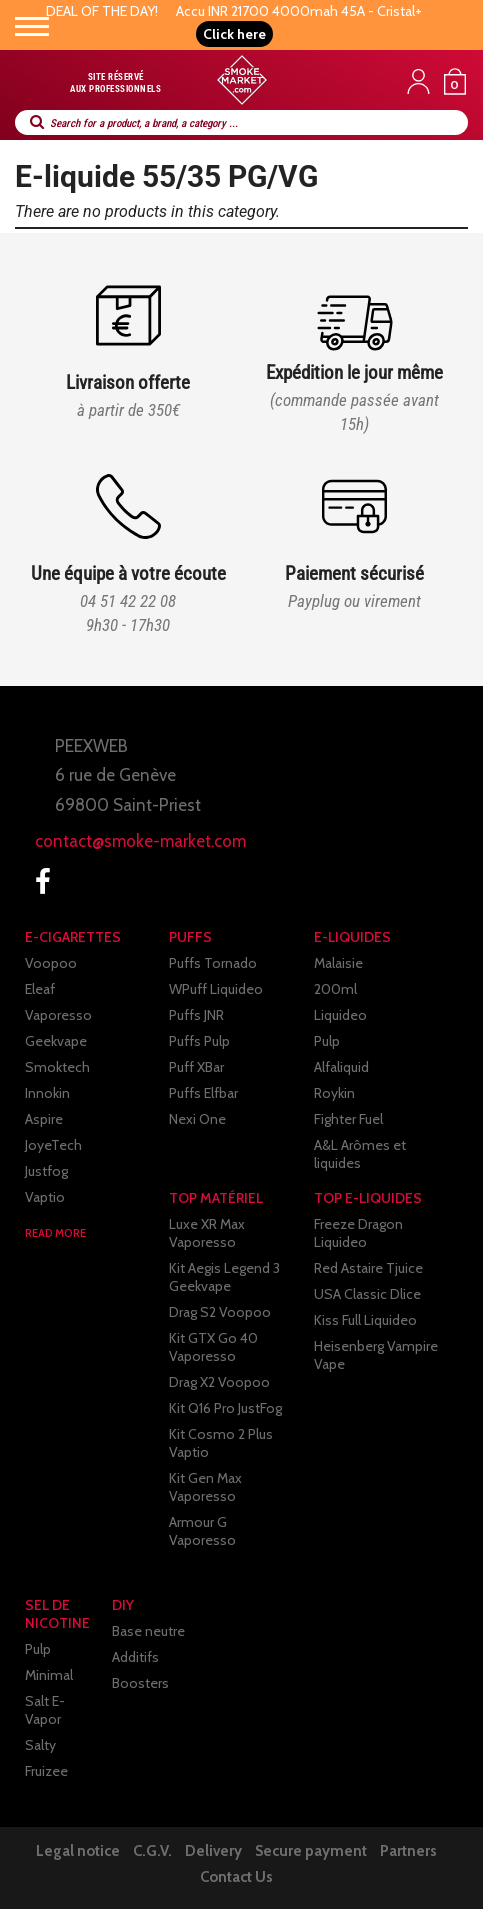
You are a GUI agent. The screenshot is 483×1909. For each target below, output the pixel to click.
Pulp (327, 1041)
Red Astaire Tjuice (368, 1268)
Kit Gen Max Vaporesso (205, 1487)
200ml (335, 989)
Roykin (334, 1093)
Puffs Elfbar (203, 1093)
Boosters (140, 1683)
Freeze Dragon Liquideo (358, 1233)
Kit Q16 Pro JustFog (225, 1408)
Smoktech (57, 1067)
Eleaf (40, 989)
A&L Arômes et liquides (360, 1154)
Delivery (213, 1851)
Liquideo (340, 1015)
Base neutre (148, 1631)
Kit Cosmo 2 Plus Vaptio (221, 1443)
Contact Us (236, 1877)
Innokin (47, 1093)
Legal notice (78, 1851)
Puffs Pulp (199, 1041)
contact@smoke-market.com (140, 841)
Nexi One (197, 1119)
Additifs (135, 1657)
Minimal (49, 1675)
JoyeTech (53, 1145)
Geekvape (56, 1041)
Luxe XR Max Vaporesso (207, 1233)
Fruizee (46, 1771)
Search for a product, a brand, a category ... (144, 123)
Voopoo (51, 963)
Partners (408, 1851)
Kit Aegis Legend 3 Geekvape (224, 1277)
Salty (40, 1745)
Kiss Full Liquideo (365, 1320)
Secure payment (311, 1851)
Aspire (44, 1119)
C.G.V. (152, 1851)
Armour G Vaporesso (202, 1531)
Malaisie (338, 963)
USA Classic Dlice (367, 1294)
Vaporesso (58, 1015)
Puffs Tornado (213, 963)
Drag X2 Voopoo (219, 1382)
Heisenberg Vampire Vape (376, 1355)
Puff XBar (196, 1067)
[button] (234, 34)
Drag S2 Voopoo (220, 1312)
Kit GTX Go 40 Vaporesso (213, 1347)
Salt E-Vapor (45, 1710)
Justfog (46, 1171)
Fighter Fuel (348, 1119)
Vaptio (45, 1197)
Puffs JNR (196, 1015)
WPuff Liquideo (216, 989)
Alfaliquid (341, 1067)
